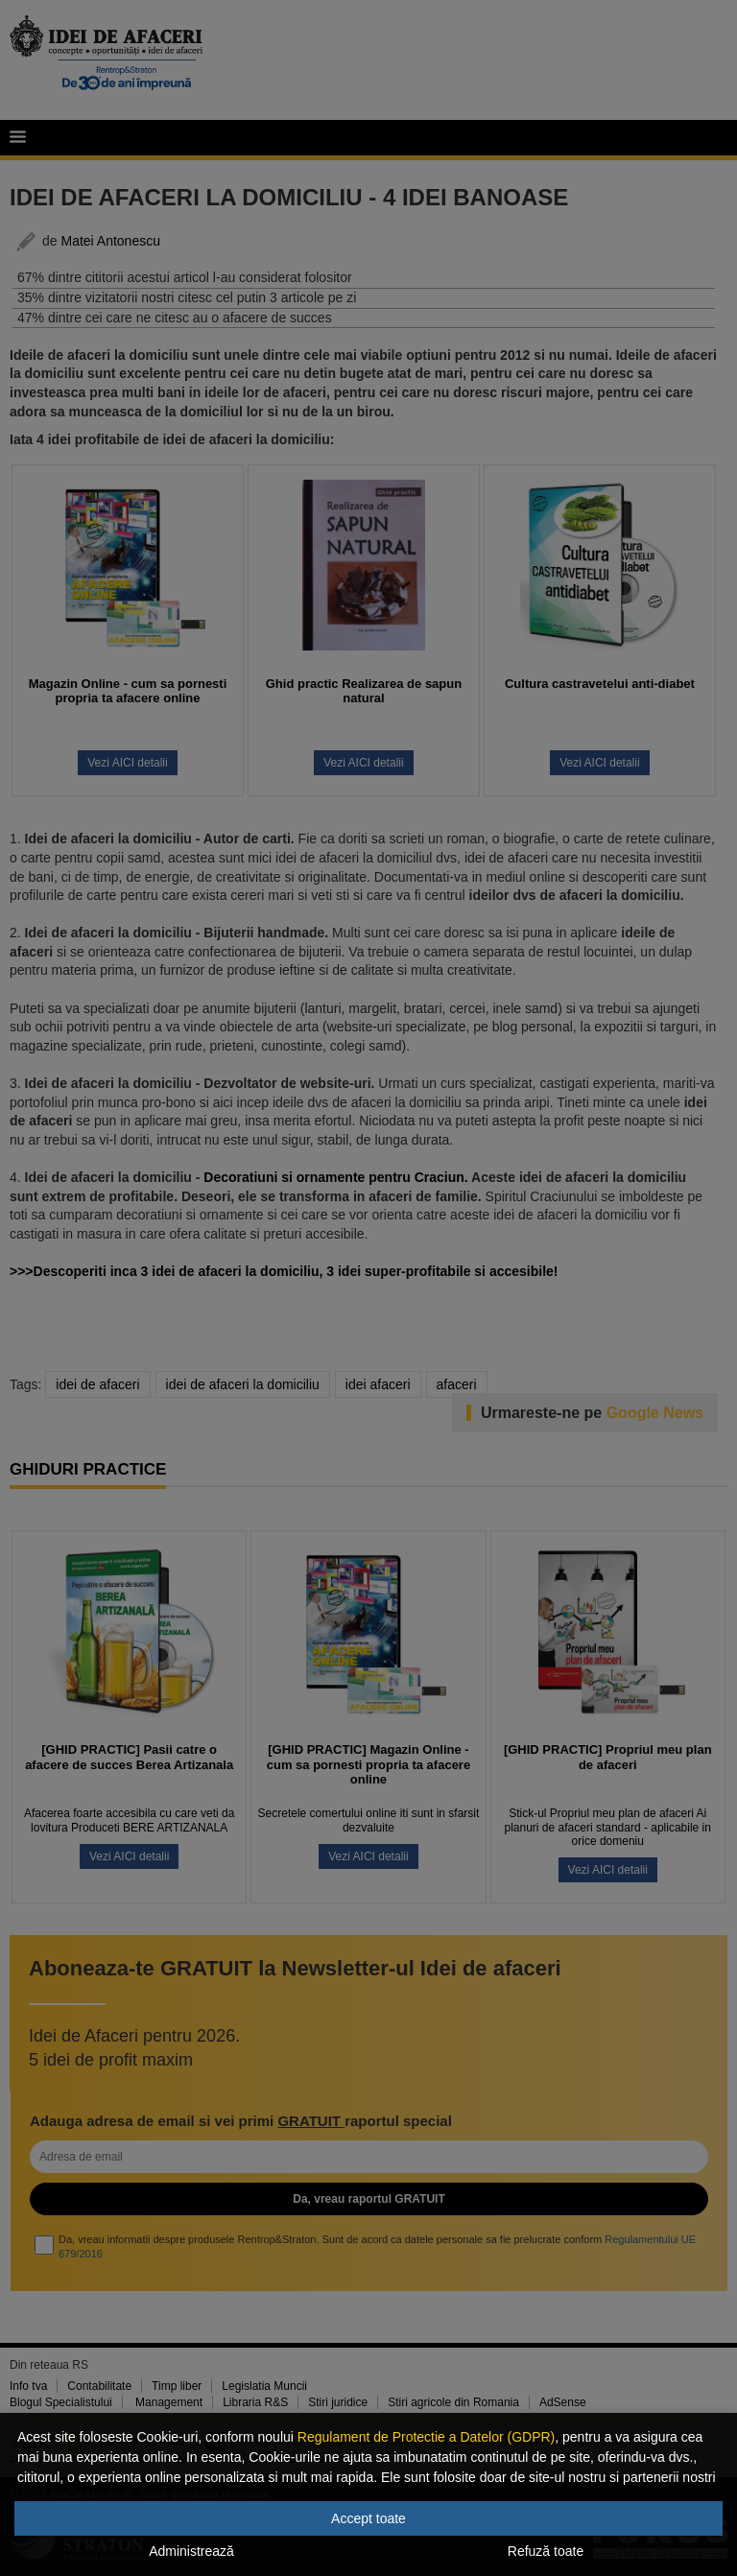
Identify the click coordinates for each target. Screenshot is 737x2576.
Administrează (191, 2551)
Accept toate (368, 2518)
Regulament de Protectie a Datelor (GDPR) (426, 2437)
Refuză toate (545, 2551)
